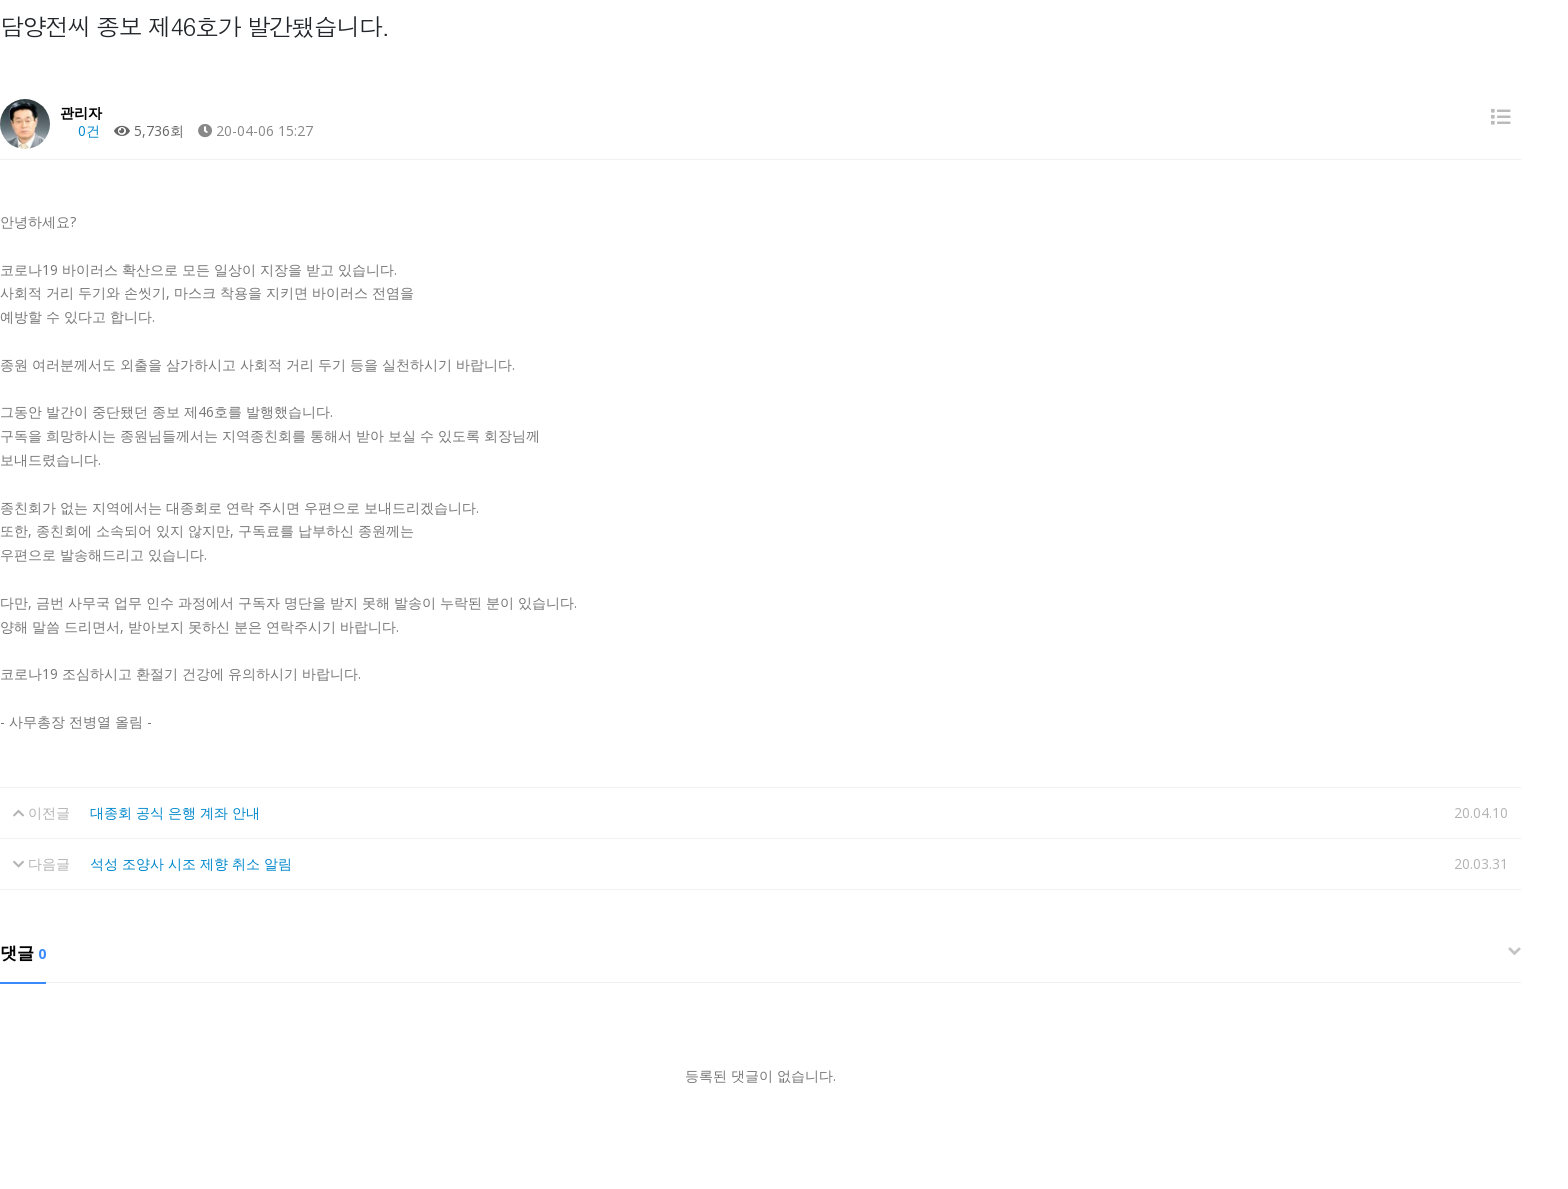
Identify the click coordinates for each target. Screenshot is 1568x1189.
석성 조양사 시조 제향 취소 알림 (191, 863)
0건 (80, 130)
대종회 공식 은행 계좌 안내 (175, 812)
